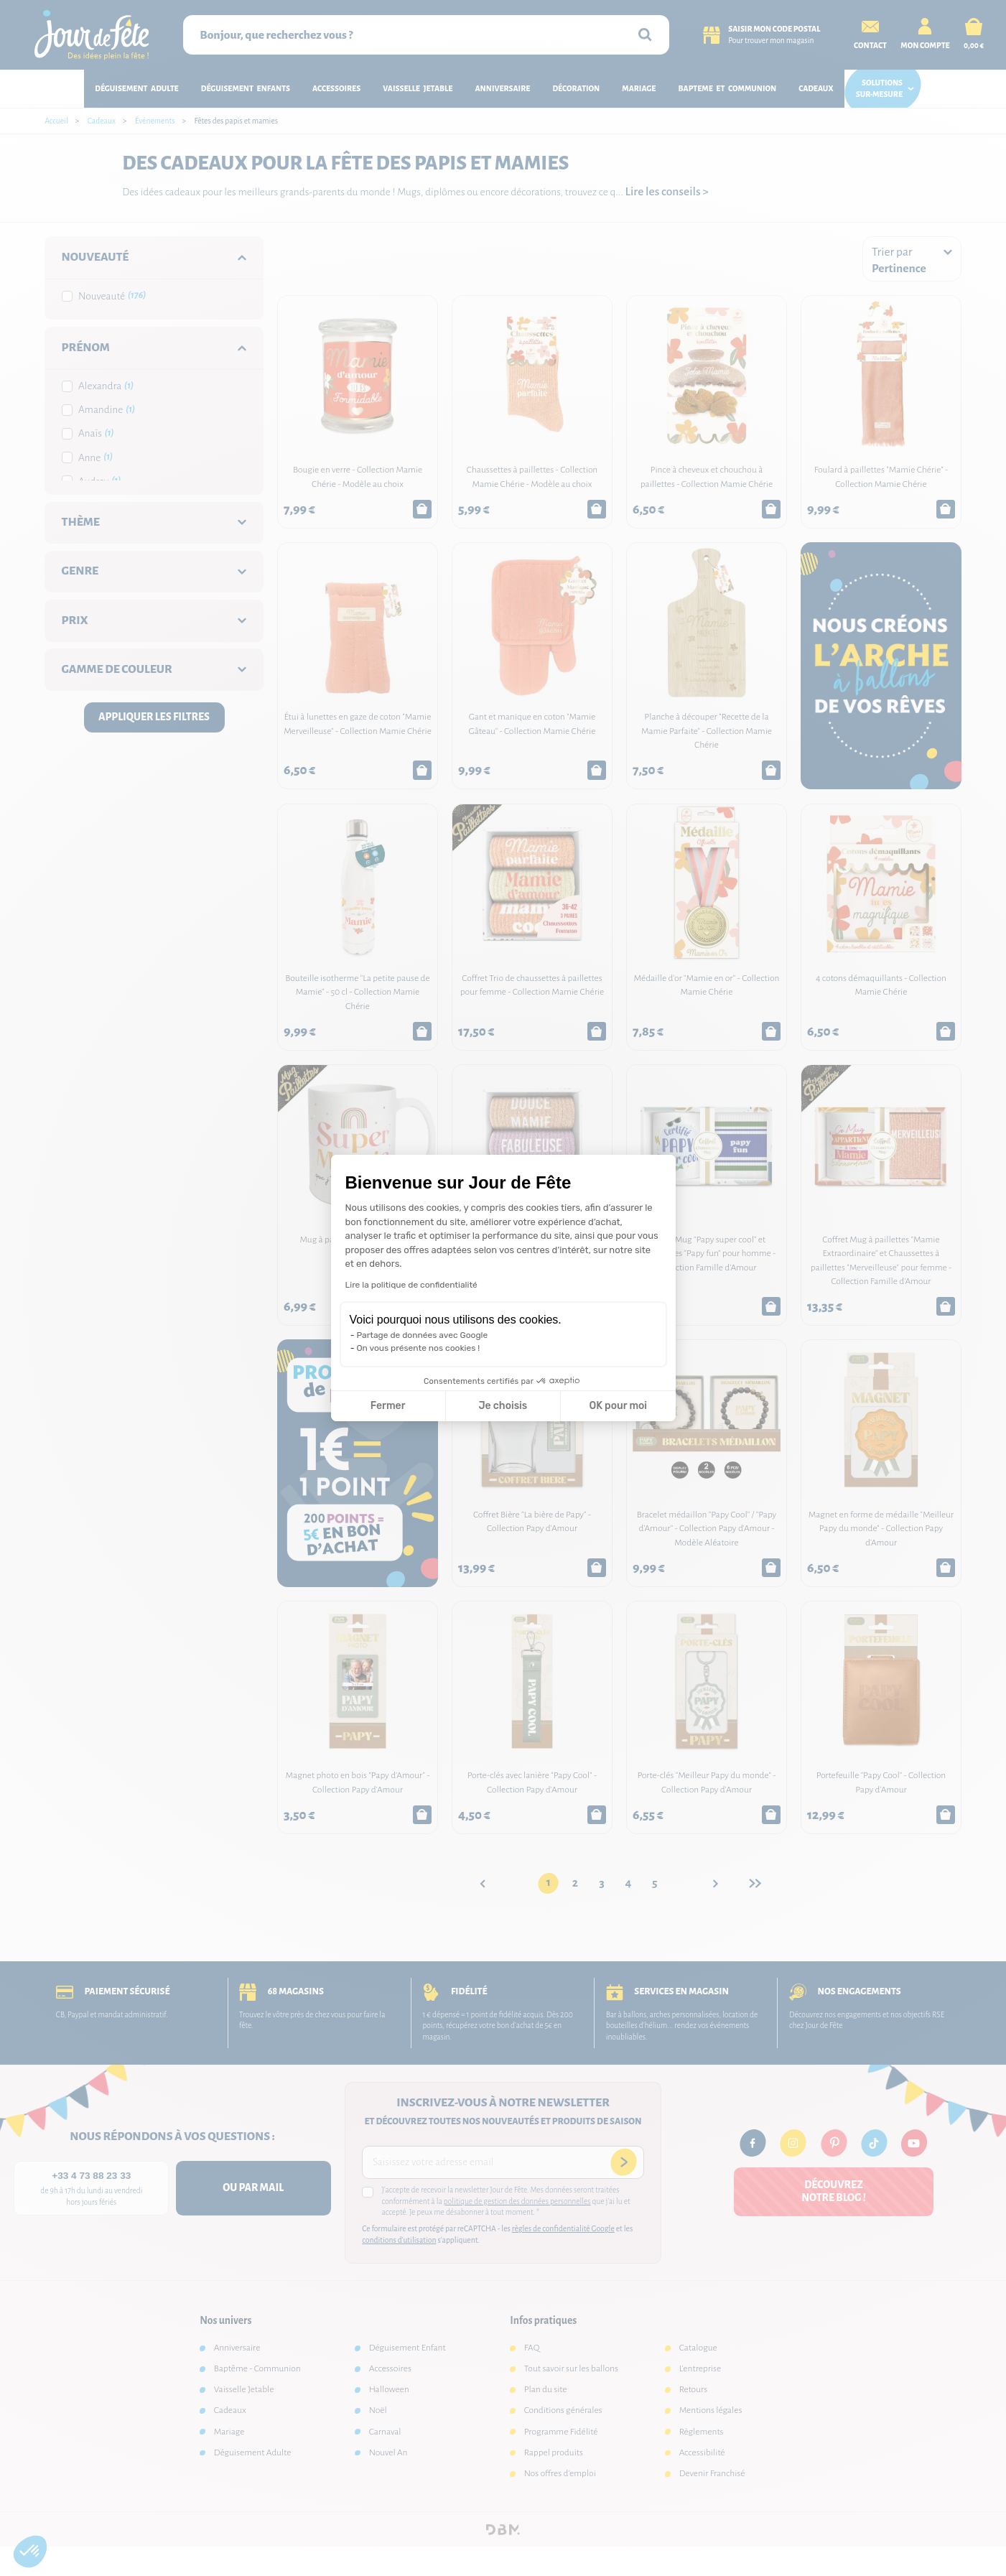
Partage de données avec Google (422, 1335)
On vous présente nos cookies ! (418, 1348)
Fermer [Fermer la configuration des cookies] (388, 1406)
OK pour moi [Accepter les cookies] (618, 1406)
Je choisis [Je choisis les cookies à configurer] (502, 1406)
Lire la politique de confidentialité (411, 1285)
